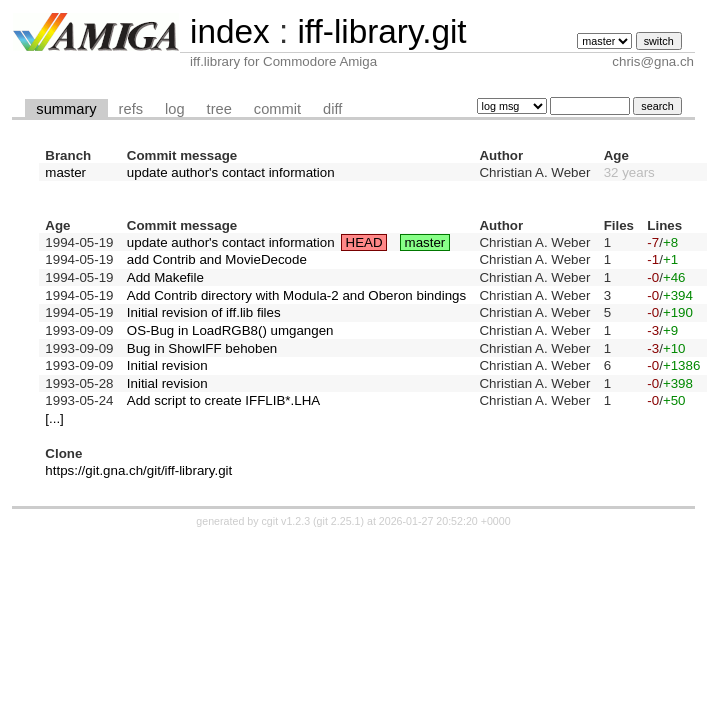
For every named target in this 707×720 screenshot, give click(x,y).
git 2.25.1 (339, 521)
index (230, 31)
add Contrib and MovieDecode (217, 259)
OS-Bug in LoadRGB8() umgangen (230, 330)
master (65, 172)
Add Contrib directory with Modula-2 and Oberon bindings (296, 295)
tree (219, 109)
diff (332, 109)
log (175, 109)
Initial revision (167, 365)
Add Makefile (165, 277)
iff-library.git (381, 31)
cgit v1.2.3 (286, 521)
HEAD (364, 242)
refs (131, 109)
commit (277, 109)
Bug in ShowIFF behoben (202, 348)
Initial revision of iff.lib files (204, 312)
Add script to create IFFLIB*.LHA (223, 400)
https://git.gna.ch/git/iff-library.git (138, 470)
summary (66, 109)
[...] (54, 418)
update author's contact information (231, 172)
